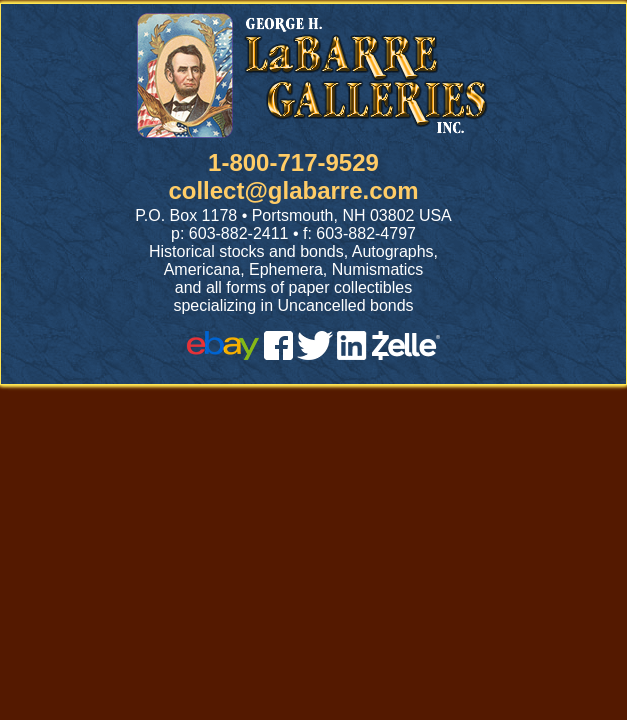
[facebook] (278, 354)
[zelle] (406, 354)
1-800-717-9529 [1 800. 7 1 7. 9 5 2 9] (293, 162)
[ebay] (223, 354)
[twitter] (315, 354)
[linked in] (352, 354)
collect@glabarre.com (293, 190)
